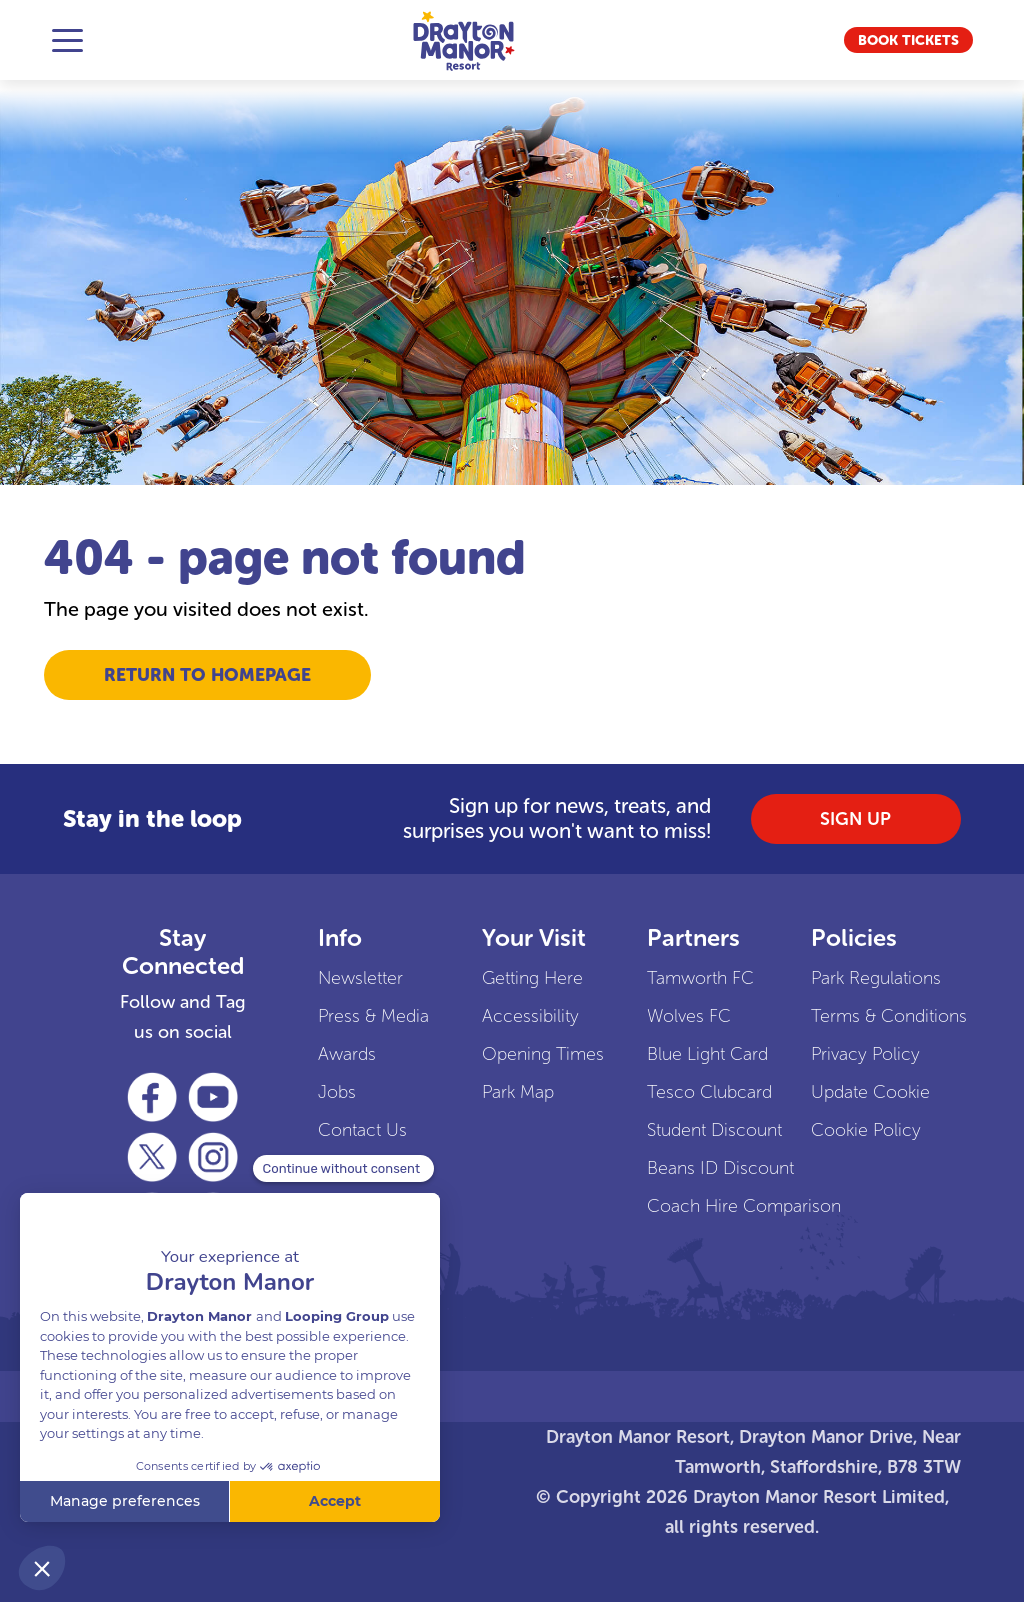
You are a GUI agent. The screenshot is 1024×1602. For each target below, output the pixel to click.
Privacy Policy (863, 1054)
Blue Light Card (699, 1054)
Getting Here (532, 978)
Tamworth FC (699, 978)
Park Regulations (863, 978)
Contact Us (362, 1130)
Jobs (337, 1092)
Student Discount (699, 1130)
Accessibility (530, 1016)
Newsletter (360, 978)
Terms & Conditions (863, 1016)
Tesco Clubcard (699, 1092)
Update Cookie (863, 1092)
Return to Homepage (207, 675)
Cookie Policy (863, 1130)
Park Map (518, 1092)
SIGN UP (855, 819)
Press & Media (370, 1016)
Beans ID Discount (699, 1168)
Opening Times (534, 1054)
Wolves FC (689, 1016)
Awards (347, 1054)
